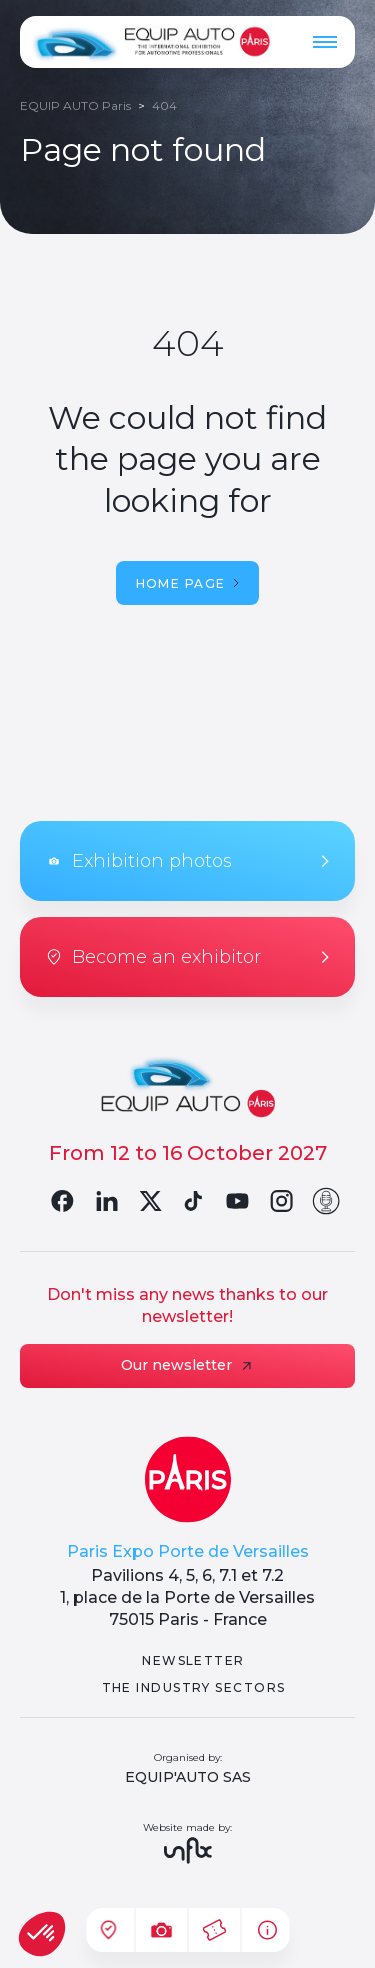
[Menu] (325, 42)
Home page (188, 583)
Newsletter (193, 1660)
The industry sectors (194, 1687)
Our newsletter (187, 1365)
